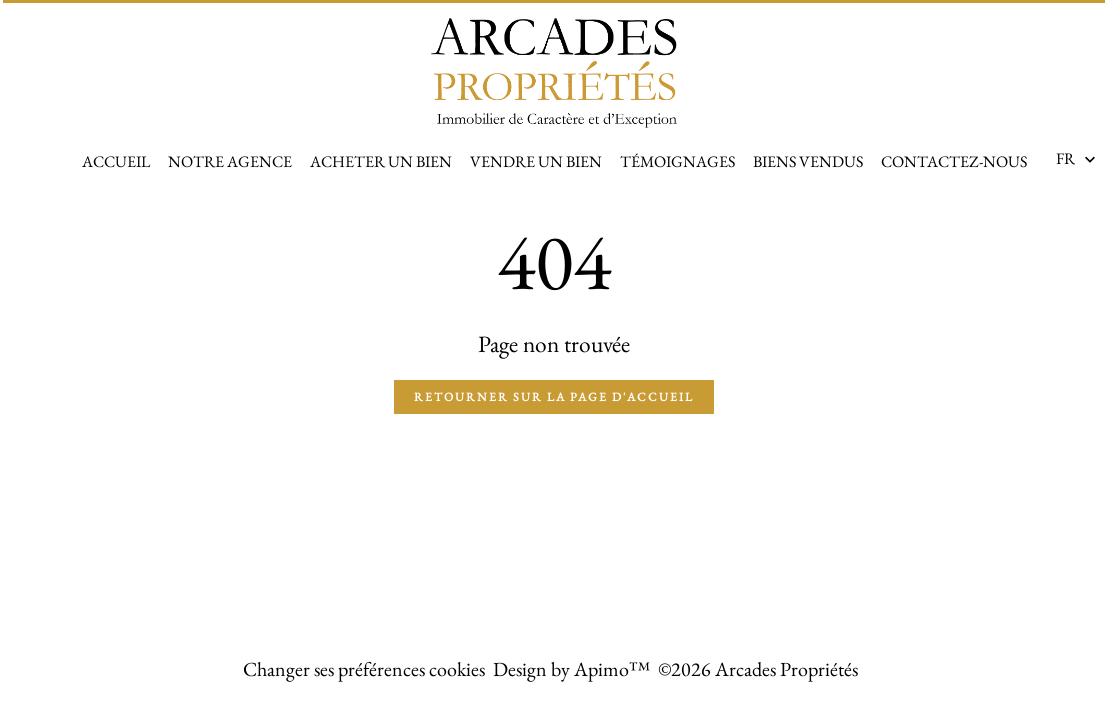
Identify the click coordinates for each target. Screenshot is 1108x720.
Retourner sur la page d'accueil (554, 397)
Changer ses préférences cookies (364, 669)
